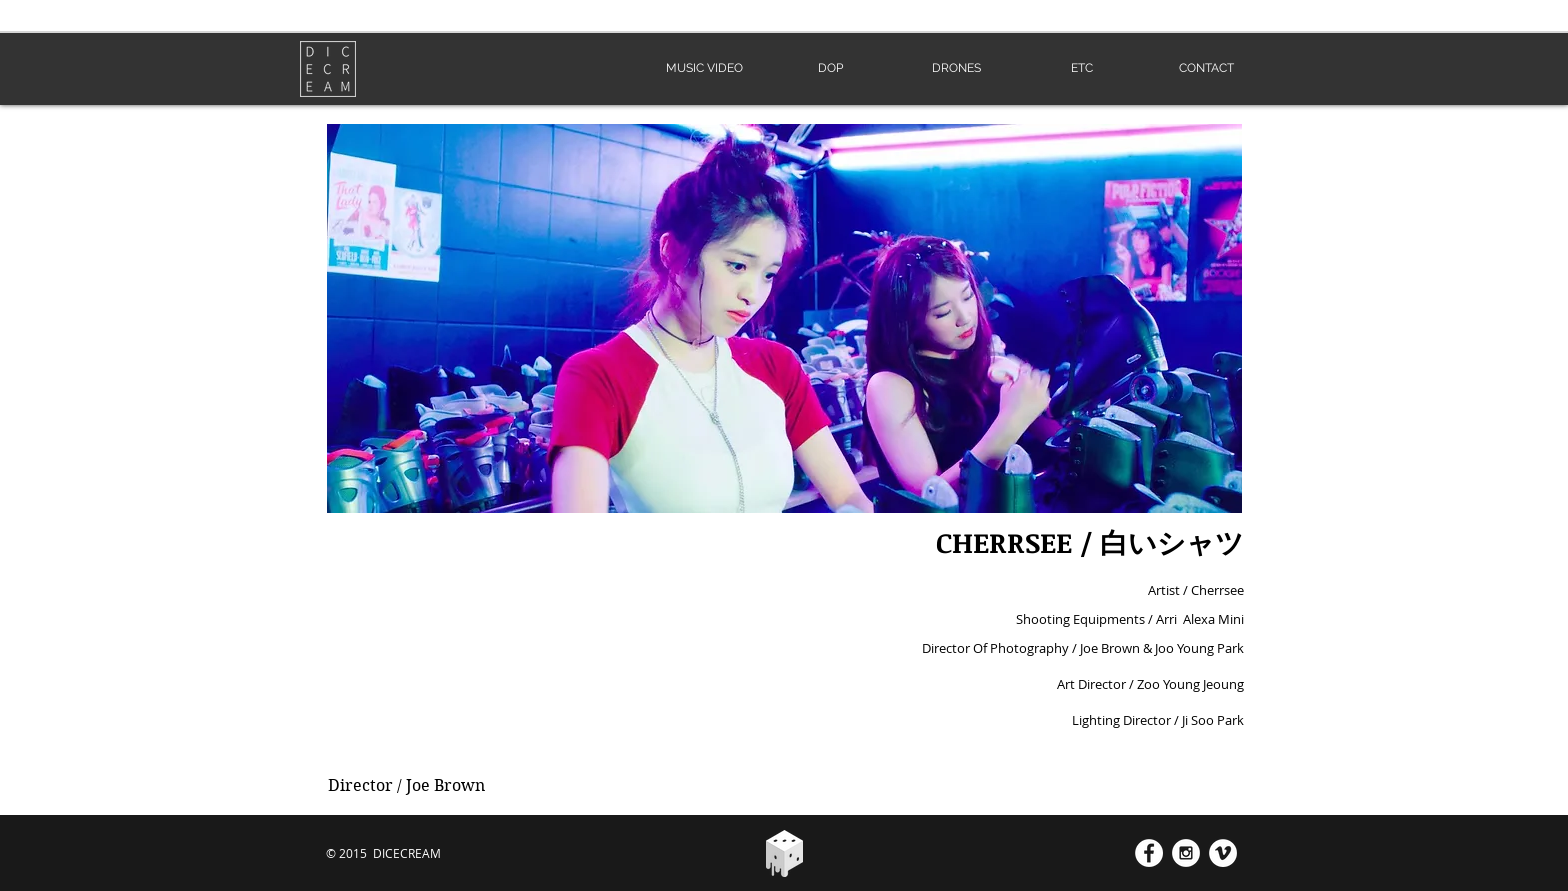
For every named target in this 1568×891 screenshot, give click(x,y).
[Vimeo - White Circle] (1223, 853)
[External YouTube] (540, 640)
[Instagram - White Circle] (1186, 853)
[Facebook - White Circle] (1149, 853)
